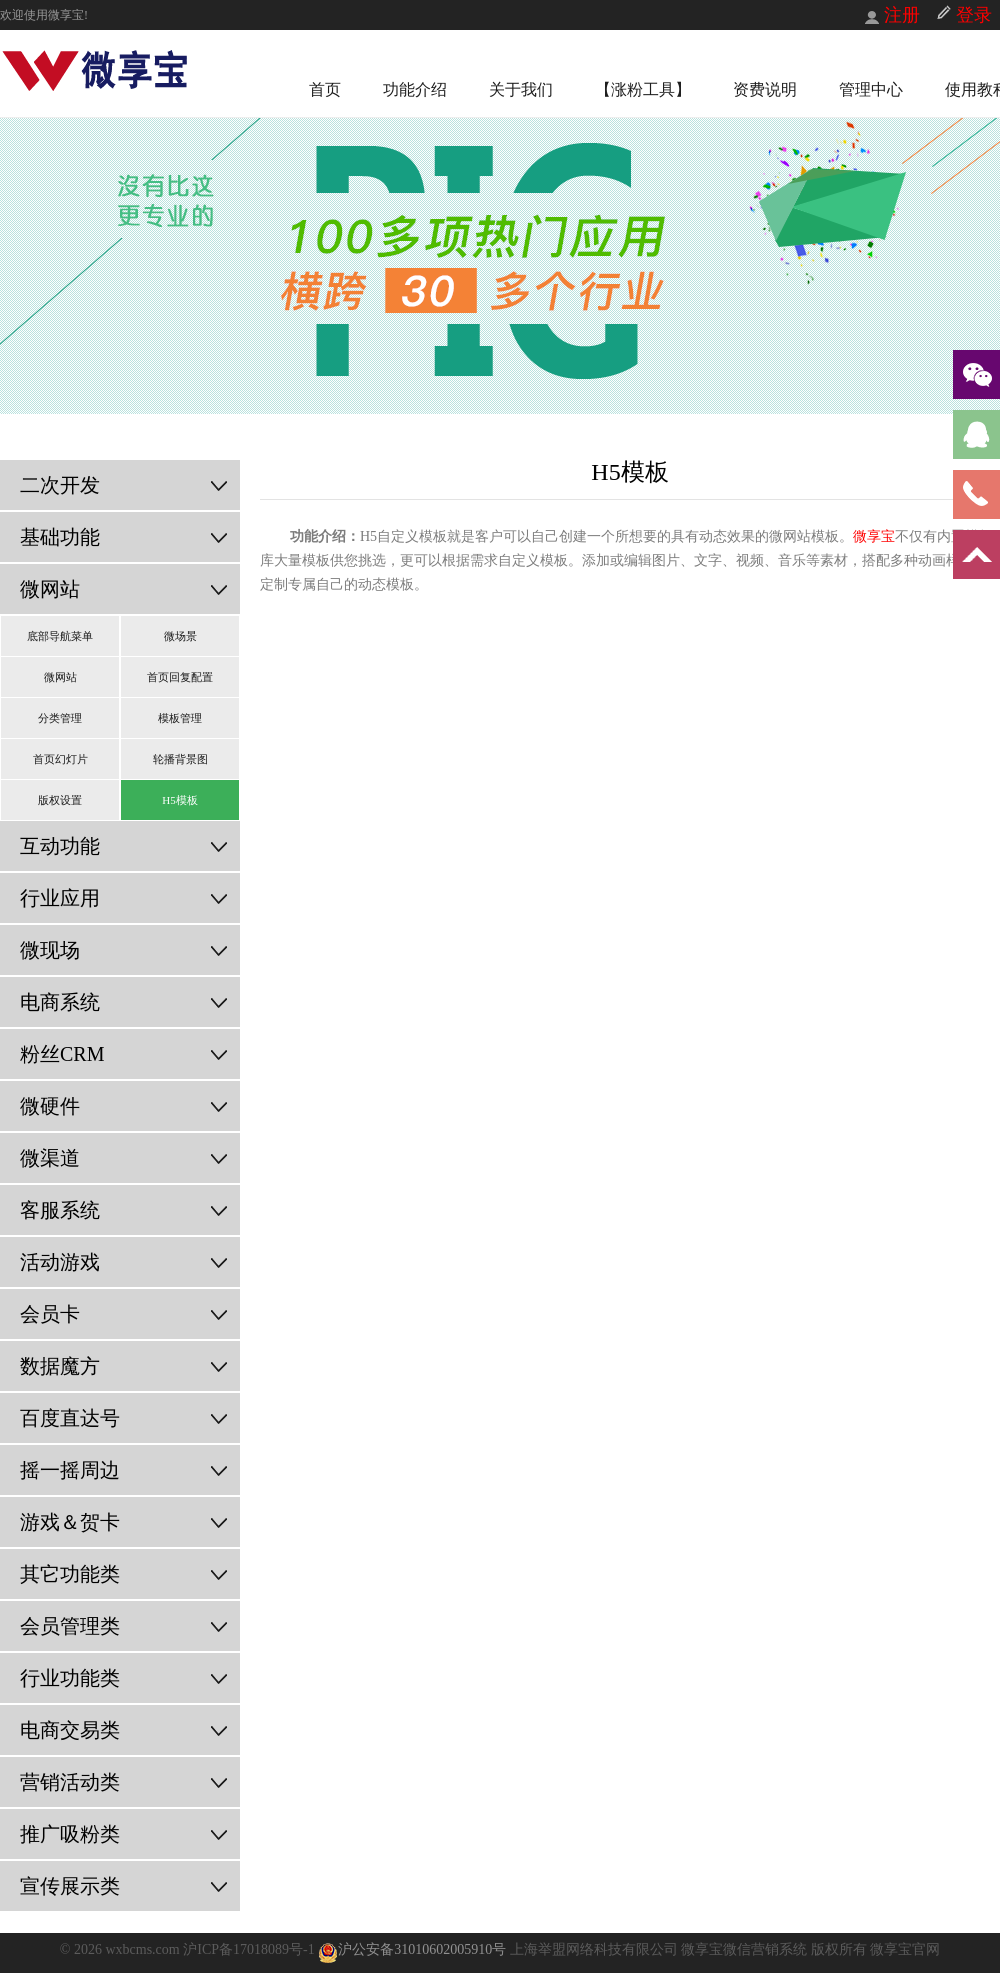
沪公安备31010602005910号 (412, 1949)
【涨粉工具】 (643, 89)
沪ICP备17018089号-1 (250, 1949)
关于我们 (521, 89)
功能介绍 (415, 89)
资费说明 (765, 89)
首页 (325, 89)
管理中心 (871, 89)
